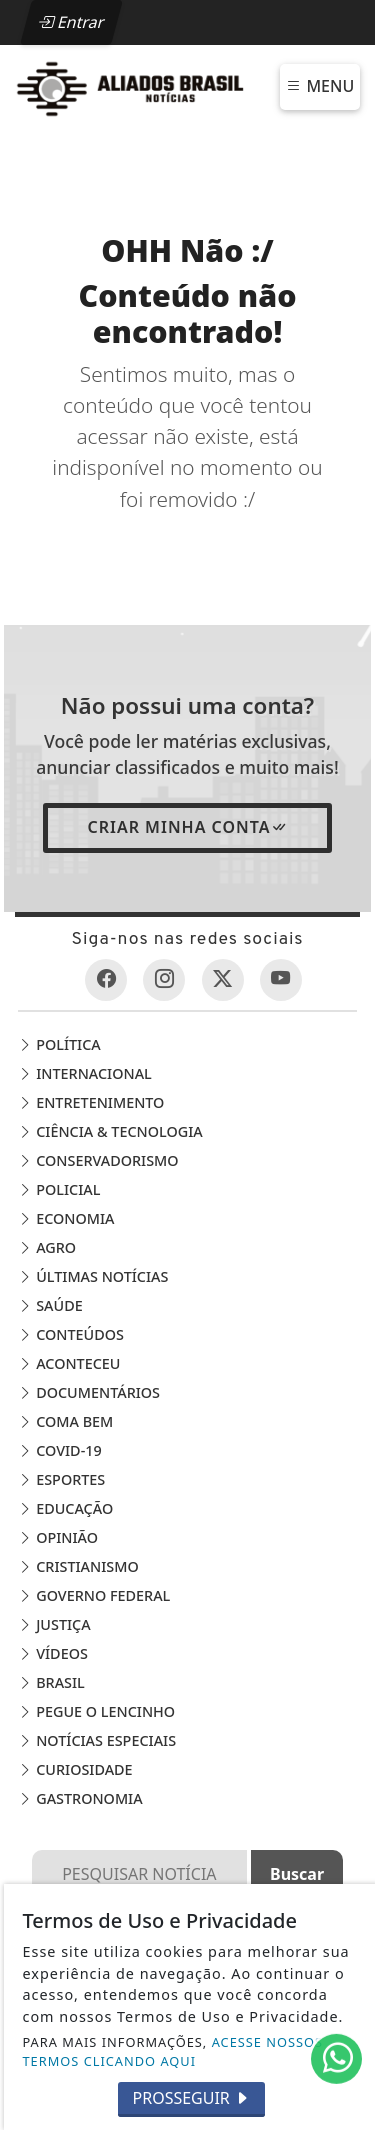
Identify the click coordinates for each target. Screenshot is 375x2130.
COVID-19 (59, 1450)
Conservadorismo (98, 1160)
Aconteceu (69, 1363)
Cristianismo (78, 1566)
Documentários (89, 1392)
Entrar (71, 22)
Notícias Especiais (97, 1740)
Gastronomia (80, 1798)
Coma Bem (65, 1421)
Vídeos (52, 1653)
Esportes (61, 1479)
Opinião (58, 1537)
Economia (66, 1218)
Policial (59, 1189)
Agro (47, 1247)
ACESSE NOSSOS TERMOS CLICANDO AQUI (173, 2051)
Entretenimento (91, 1102)
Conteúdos (70, 1334)
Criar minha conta (187, 827)
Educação (65, 1508)
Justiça (54, 1624)
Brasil (51, 1682)
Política (59, 1044)
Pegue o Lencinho (96, 1711)
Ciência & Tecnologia (110, 1131)
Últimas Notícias (93, 1276)
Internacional (84, 1073)
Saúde (50, 1305)
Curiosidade (75, 1769)
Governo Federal (94, 1595)
